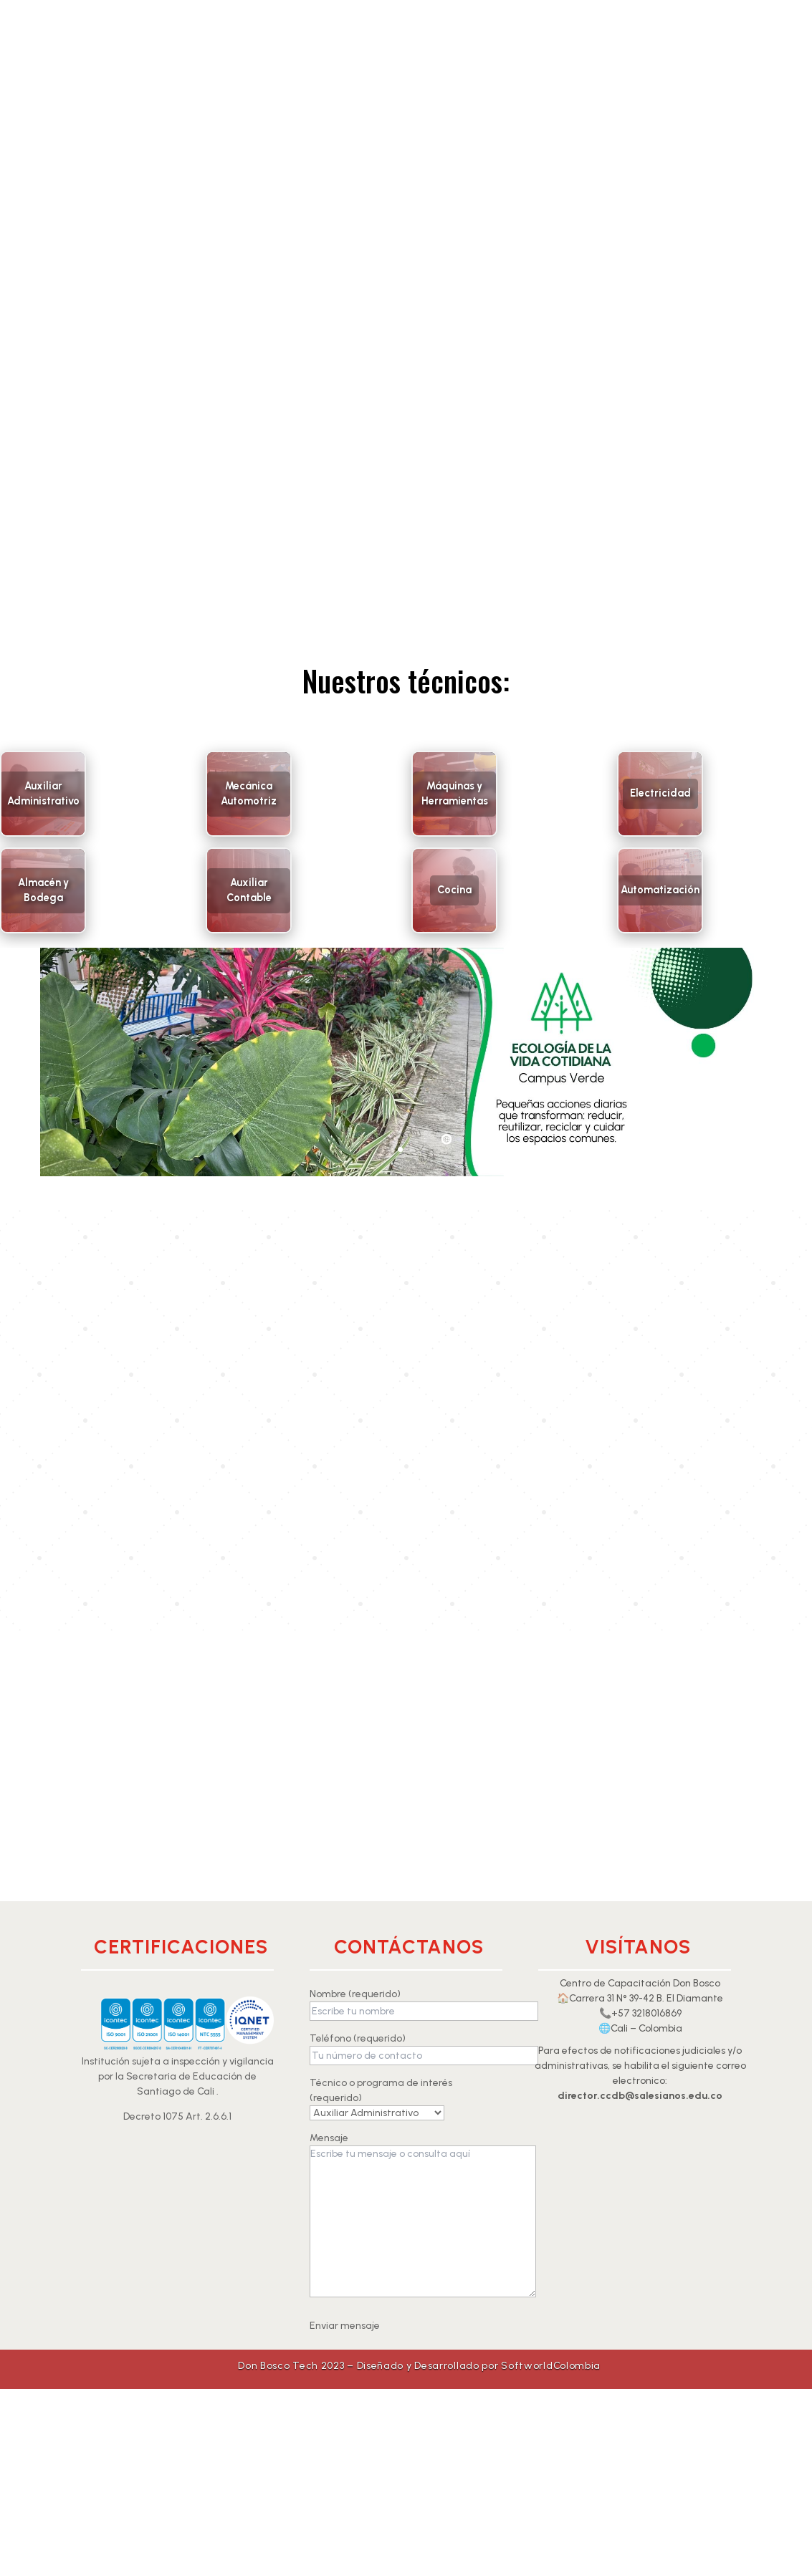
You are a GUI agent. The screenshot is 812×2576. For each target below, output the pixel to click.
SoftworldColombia (551, 2366)
